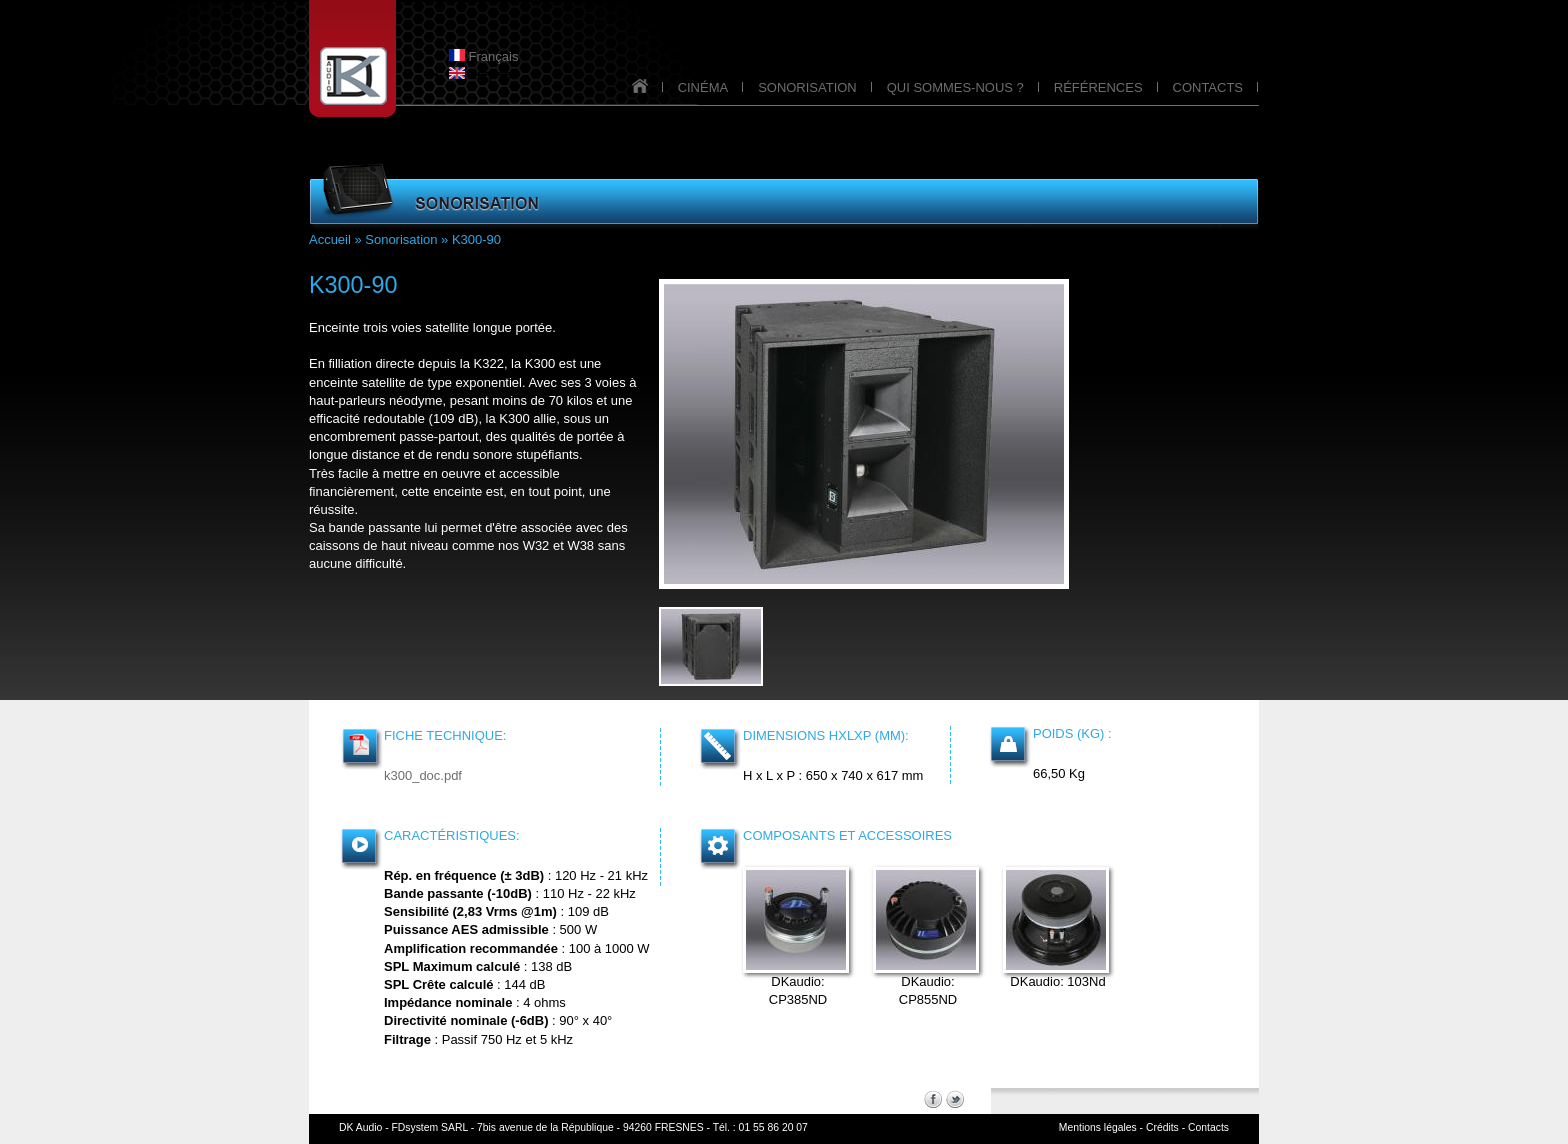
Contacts (1208, 1127)
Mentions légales (1098, 1127)
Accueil (330, 239)
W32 (536, 545)
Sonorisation (401, 239)
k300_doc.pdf (423, 775)
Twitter (955, 1099)
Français (483, 56)
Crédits (1162, 1127)
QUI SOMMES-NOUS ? (955, 87)
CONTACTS (1208, 87)
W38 (580, 545)
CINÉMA (703, 87)
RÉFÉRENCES (1098, 87)
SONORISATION (807, 87)
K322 (489, 363)
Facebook (933, 1099)
